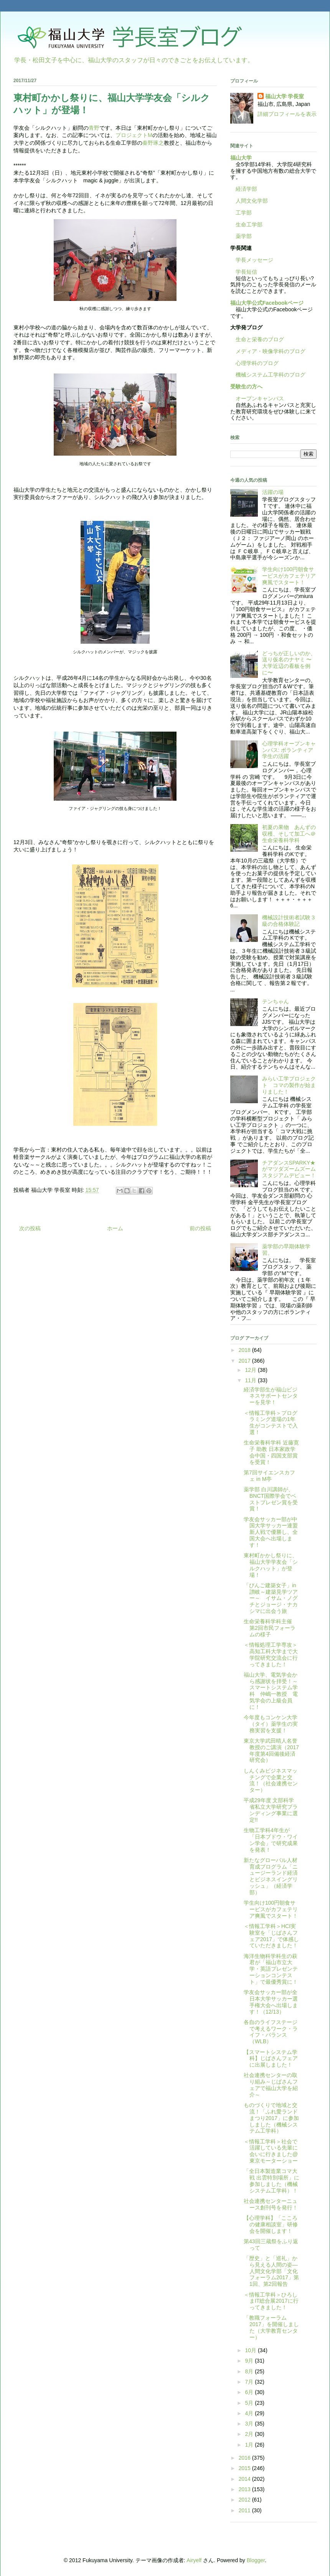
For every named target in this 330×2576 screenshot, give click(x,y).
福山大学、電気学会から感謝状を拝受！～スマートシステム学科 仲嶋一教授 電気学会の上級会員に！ (271, 1691)
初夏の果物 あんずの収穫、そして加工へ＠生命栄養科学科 (289, 833)
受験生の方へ (246, 386)
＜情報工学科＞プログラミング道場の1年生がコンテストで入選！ (271, 1422)
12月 (251, 1370)
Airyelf (193, 2560)
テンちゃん (275, 1001)
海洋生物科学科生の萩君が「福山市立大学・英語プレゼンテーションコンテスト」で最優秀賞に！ (271, 1969)
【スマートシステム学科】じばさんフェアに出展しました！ (271, 2058)
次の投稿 (30, 1228)
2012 (245, 2500)
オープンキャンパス (257, 398)
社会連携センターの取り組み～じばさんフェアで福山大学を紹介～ (271, 2084)
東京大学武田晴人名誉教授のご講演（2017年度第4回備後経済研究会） (271, 1750)
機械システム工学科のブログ (267, 375)
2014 (245, 2479)
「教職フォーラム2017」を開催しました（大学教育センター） (271, 2327)
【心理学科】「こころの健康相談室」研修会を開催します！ (271, 2224)
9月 (250, 2361)
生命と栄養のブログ (257, 339)
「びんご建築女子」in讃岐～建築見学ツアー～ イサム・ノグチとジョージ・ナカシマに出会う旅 (271, 1598)
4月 (250, 2413)
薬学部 (244, 236)
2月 (250, 2434)
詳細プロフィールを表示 (287, 114)
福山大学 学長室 (284, 96)
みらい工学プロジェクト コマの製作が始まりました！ (289, 1085)
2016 (245, 2458)
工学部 (244, 213)
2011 (245, 2510)
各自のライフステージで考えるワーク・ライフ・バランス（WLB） (271, 2031)
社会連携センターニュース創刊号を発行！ (271, 2204)
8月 (250, 2371)
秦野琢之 (153, 143)
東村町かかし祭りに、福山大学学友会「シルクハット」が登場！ (271, 1565)
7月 (250, 2382)
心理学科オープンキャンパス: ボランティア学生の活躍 (289, 750)
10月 (251, 2350)
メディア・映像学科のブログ (267, 351)
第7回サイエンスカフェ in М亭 (269, 1475)
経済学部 (246, 189)
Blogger (256, 2560)
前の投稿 (200, 1228)
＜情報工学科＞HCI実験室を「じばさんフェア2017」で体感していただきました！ (271, 1935)
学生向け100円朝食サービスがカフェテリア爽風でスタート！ (289, 575)
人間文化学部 (252, 201)
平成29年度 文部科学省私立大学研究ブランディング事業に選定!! (271, 1810)
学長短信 (243, 272)
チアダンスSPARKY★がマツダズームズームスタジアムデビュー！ (289, 1169)
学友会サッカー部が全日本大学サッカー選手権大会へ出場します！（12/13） (271, 2001)
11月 (251, 1380)
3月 (250, 2424)
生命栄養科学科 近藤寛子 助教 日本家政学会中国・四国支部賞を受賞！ (271, 1452)
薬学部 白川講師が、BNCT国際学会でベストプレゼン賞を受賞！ (271, 1499)
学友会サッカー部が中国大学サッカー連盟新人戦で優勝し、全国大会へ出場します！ (271, 1532)
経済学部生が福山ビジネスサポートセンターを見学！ (271, 1396)
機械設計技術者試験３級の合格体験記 (289, 920)
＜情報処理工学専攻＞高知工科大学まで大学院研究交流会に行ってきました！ (271, 1654)
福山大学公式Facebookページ (267, 303)
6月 (250, 2392)
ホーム (115, 1228)
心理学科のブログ (254, 363)
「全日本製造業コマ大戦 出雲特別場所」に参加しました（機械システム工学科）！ (271, 2180)
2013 (245, 2489)
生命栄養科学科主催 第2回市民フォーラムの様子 (270, 1627)
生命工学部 (249, 224)
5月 (250, 2403)
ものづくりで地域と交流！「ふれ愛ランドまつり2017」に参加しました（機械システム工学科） (271, 2118)
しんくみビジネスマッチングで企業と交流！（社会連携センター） (271, 1780)
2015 (245, 2468)
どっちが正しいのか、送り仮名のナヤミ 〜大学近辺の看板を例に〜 (289, 663)
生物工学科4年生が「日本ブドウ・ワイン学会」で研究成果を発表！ (271, 1839)
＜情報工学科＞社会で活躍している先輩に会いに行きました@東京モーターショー (271, 2151)
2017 (245, 1361)
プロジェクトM (134, 135)
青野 (94, 128)
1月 (250, 2445)
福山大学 (241, 158)
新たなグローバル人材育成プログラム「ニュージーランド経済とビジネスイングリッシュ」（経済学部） (271, 1876)
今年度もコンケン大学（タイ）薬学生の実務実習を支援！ (271, 1723)
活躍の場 (273, 492)
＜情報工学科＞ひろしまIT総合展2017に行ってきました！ (271, 2301)
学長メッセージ (251, 260)
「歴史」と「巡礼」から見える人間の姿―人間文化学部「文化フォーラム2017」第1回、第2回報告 (271, 2271)
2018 (245, 1350)
